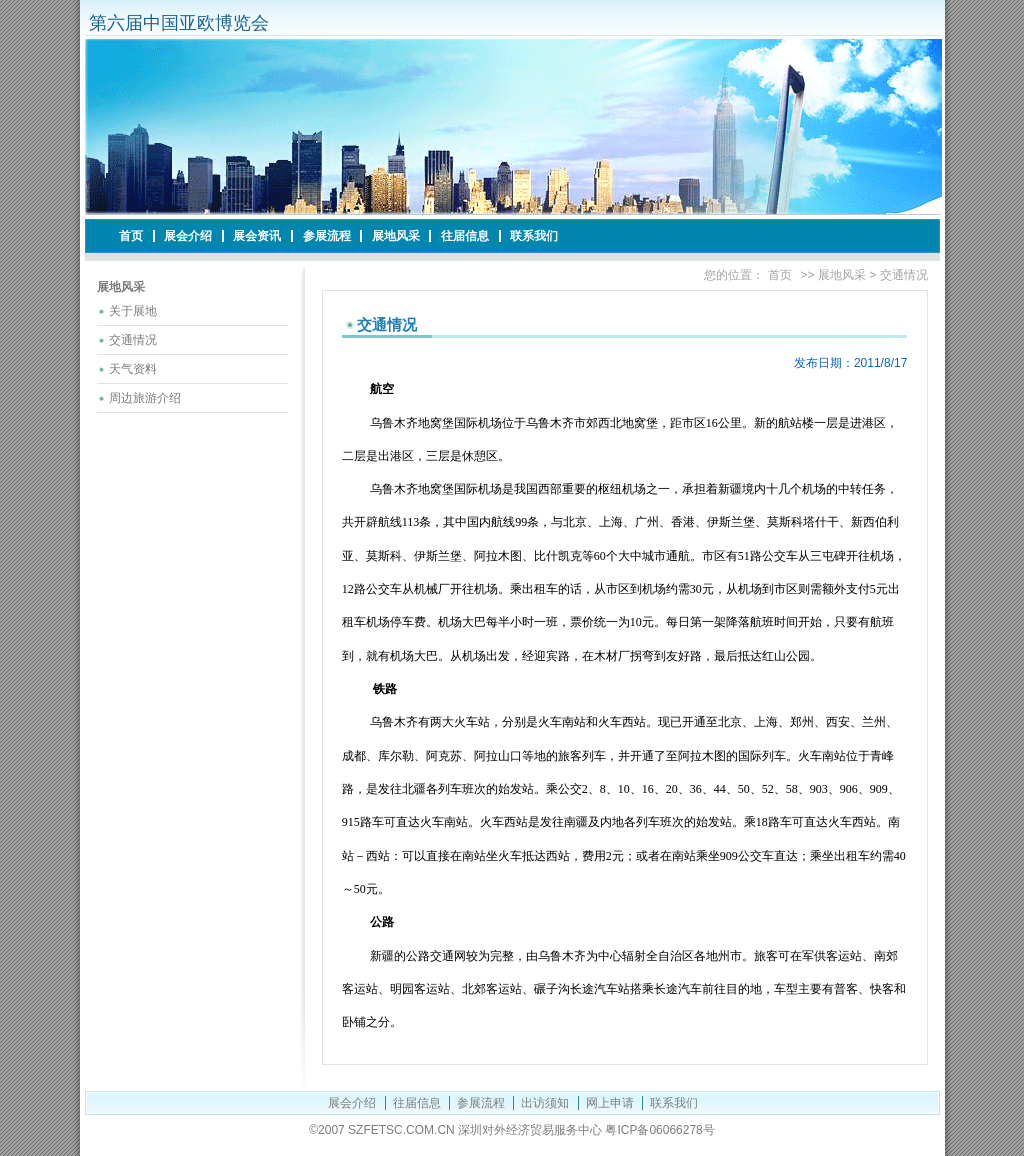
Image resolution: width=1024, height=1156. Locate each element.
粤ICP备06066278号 (659, 1130)
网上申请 (610, 1103)
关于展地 (133, 311)
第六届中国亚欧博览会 (179, 23)
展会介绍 (188, 236)
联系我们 (534, 236)
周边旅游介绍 (145, 398)
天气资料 (133, 369)
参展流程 (327, 236)
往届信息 (465, 236)
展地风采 (396, 236)
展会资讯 (257, 236)
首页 (131, 236)
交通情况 (133, 340)
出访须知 (545, 1103)
